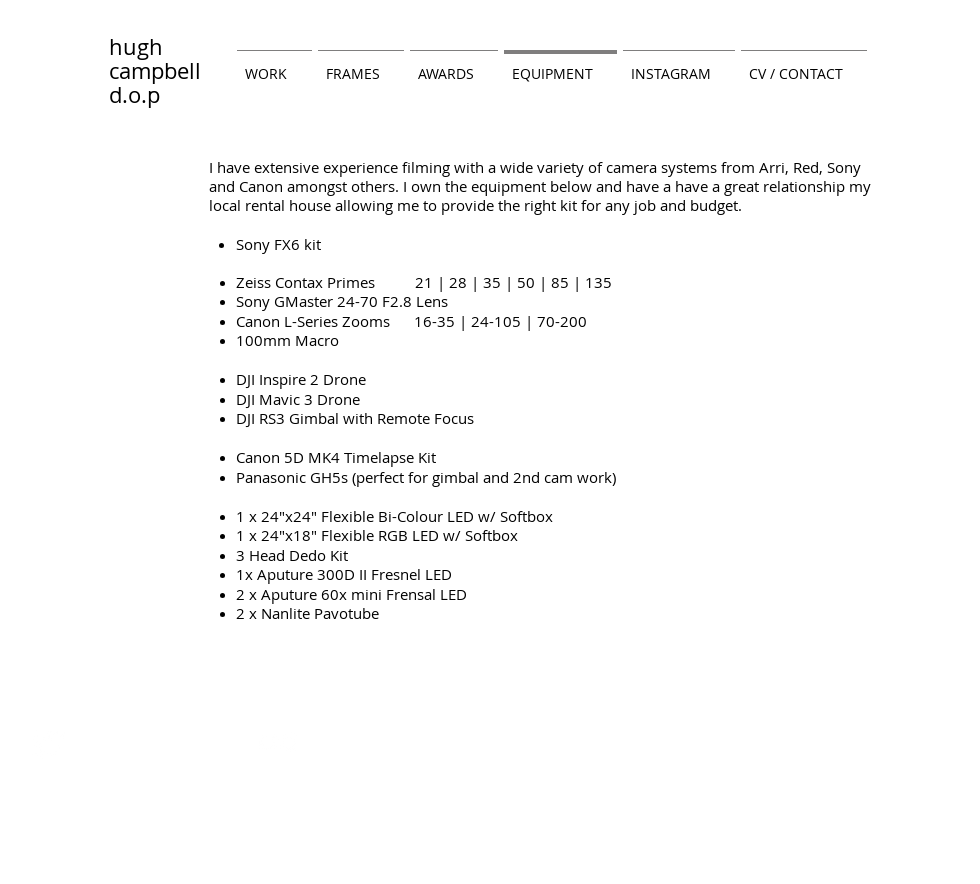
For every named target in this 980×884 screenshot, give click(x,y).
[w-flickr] (278, 742)
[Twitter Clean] (49, 743)
